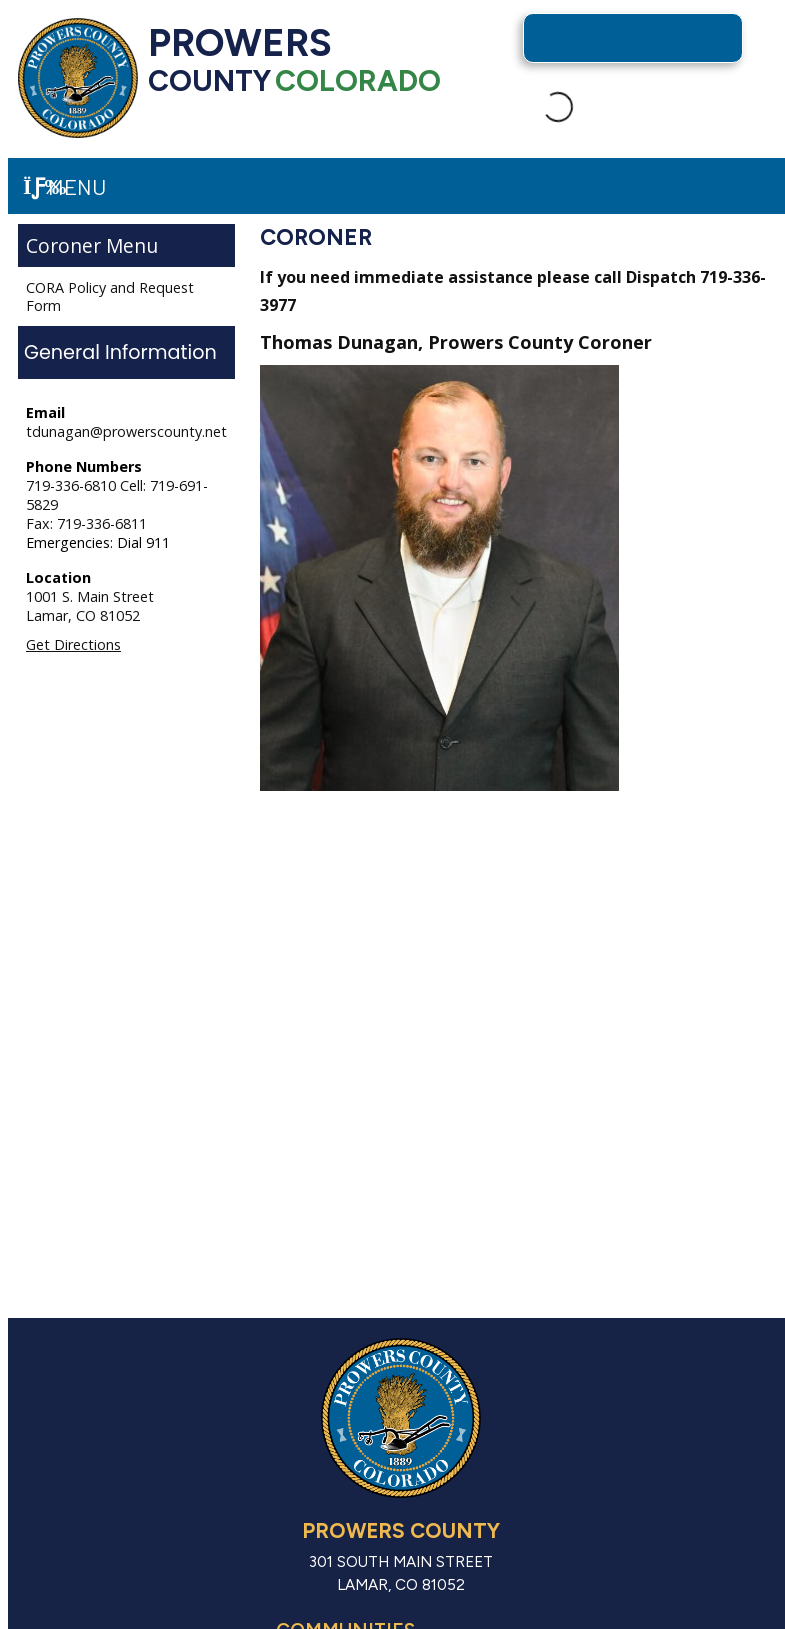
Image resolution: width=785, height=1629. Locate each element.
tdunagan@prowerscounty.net (126, 431)
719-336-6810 (73, 485)
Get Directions (73, 644)
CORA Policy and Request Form (110, 296)
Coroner (63, 245)
